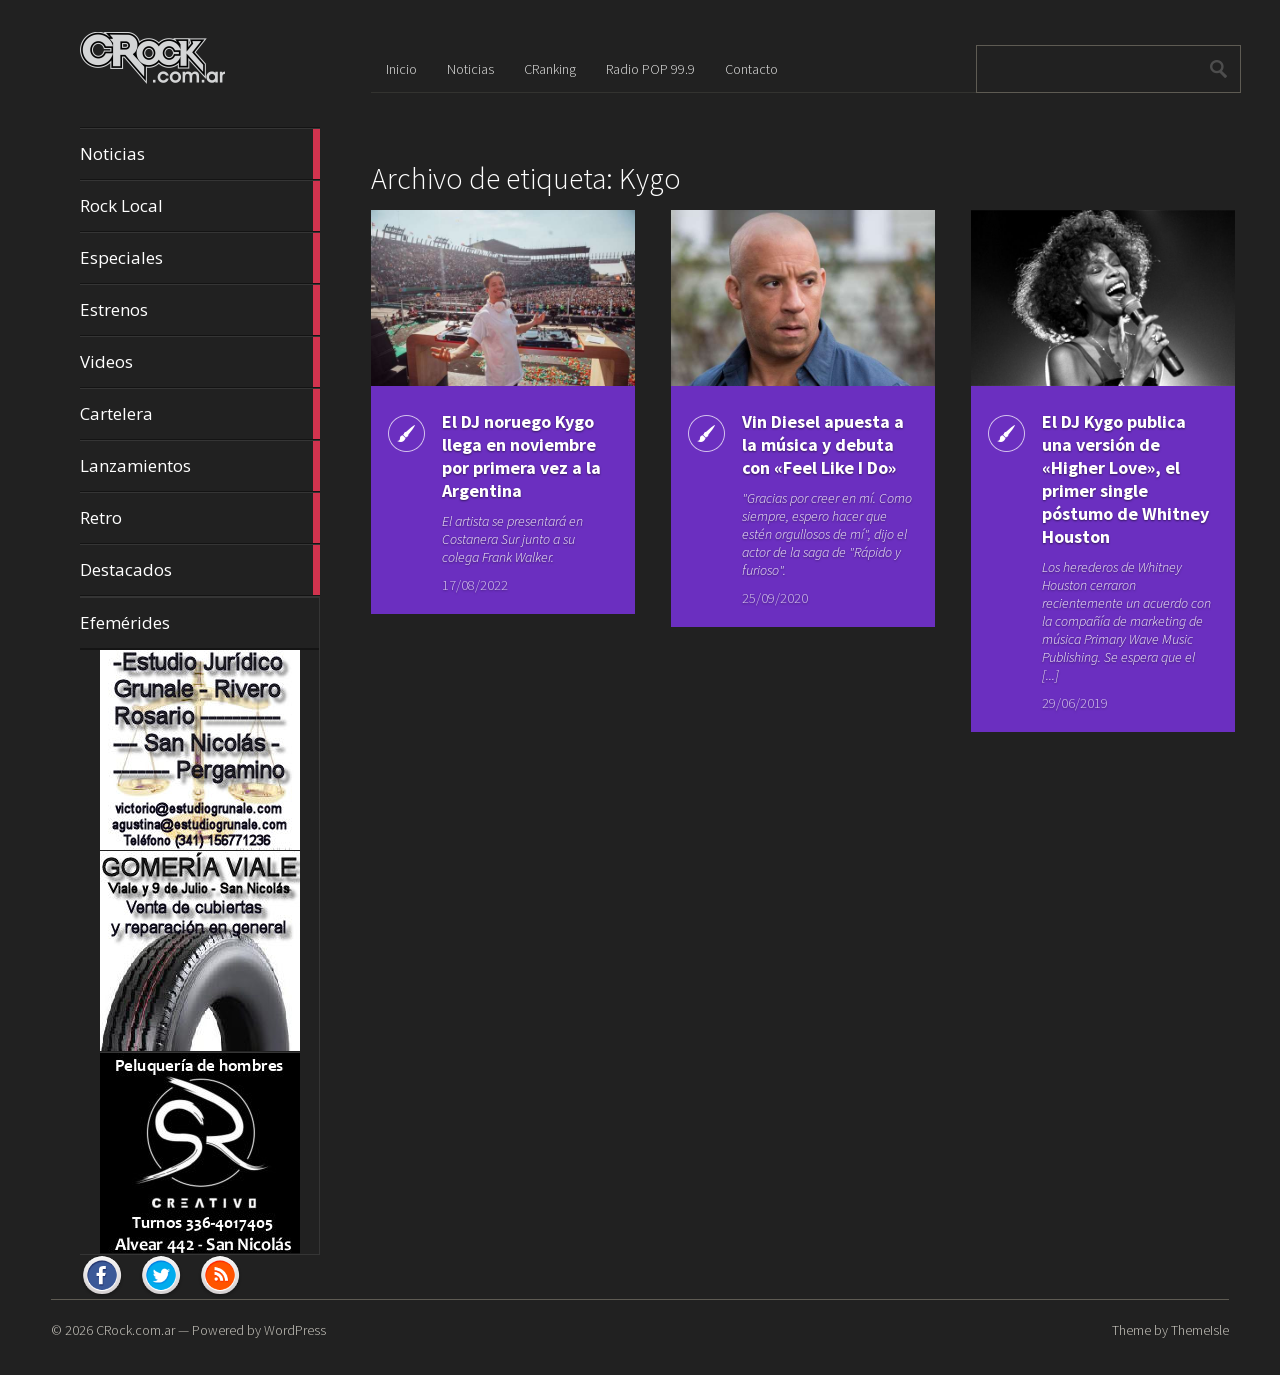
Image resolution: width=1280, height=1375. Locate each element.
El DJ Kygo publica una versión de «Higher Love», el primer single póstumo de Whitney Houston (1125, 479)
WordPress (295, 1330)
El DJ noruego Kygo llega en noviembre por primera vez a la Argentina (521, 456)
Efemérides (125, 622)
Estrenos (200, 310)
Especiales (200, 258)
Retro (200, 518)
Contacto (751, 69)
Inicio (401, 69)
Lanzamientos (200, 466)
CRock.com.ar (135, 1330)
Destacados (200, 570)
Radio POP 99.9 (650, 69)
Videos (200, 362)
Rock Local (200, 206)
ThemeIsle (1200, 1330)
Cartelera (200, 414)
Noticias (200, 154)
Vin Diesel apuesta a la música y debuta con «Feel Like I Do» (823, 444)
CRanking (550, 69)
